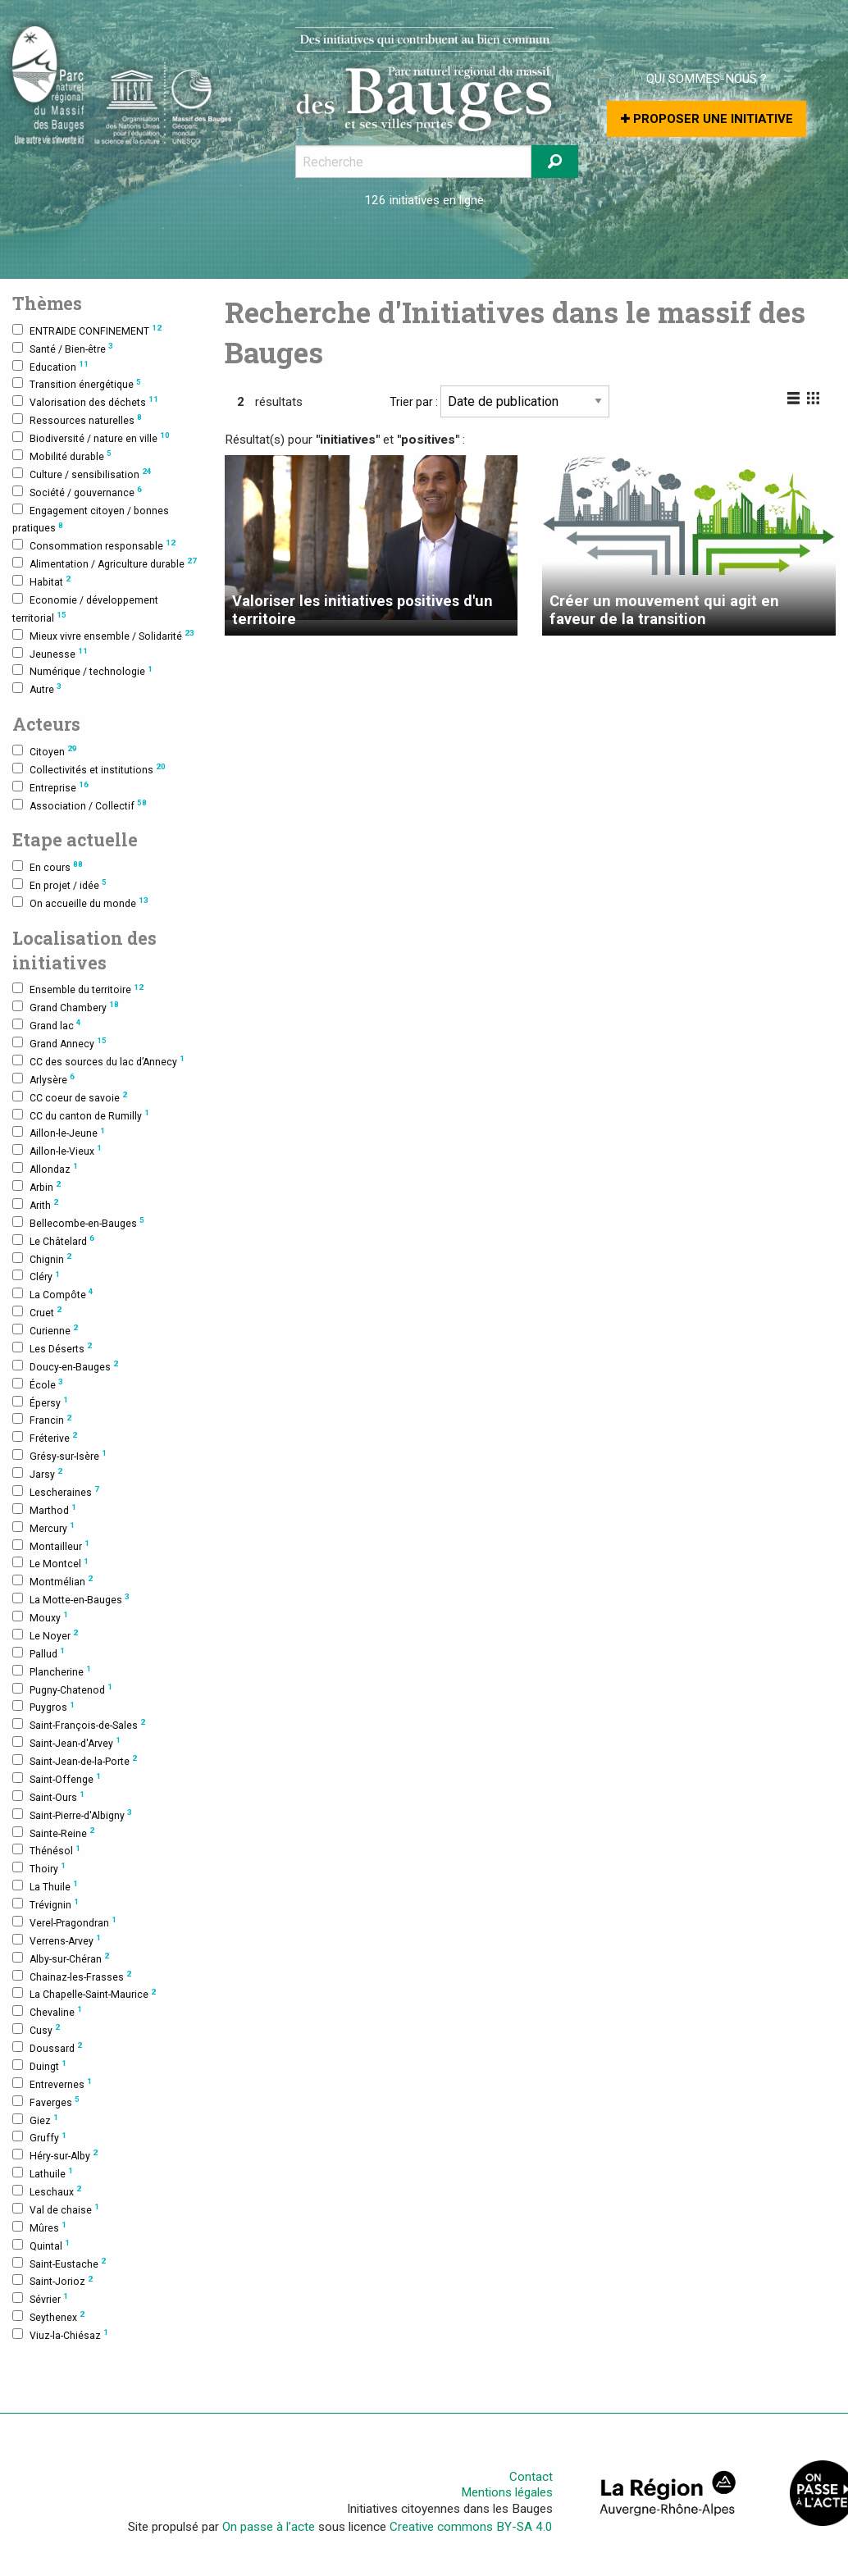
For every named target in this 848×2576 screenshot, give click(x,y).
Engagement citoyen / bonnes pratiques (90, 519)
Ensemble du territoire (78, 989)
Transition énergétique (76, 384)
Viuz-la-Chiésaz (60, 2334)
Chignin (41, 1258)
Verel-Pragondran (64, 1922)
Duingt (39, 2065)
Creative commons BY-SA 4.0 (471, 2526)
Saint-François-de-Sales (78, 1724)
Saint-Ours (48, 1796)
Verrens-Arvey (56, 1940)
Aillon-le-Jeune (58, 1133)
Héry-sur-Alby (55, 2155)
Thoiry (39, 1868)
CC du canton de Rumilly (80, 1115)
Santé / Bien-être (62, 348)
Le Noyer (45, 1635)
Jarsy (37, 1473)
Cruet (37, 1312)
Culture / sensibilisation (82, 474)
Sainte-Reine (53, 1833)
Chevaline (47, 2011)
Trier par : (499, 401)
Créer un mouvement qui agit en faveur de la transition (664, 609)
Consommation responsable (94, 545)
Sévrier (40, 2298)
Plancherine (51, 1671)
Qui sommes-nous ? (706, 78)
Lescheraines (55, 1491)
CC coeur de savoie (69, 1097)
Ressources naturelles (77, 419)
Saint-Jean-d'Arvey (66, 1742)
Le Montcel (50, 1564)
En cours (47, 866)
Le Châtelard (53, 1240)
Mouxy (40, 1617)
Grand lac (46, 1025)
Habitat (41, 581)
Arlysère (43, 1079)
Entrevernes (52, 2083)
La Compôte (52, 1294)
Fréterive (44, 1437)
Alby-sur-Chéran (60, 1958)
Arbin (36, 1186)
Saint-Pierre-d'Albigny (72, 1814)
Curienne (45, 1330)
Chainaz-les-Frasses (71, 1976)
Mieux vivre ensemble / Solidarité (103, 635)
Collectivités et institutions (89, 769)
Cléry (36, 1276)
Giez (35, 2120)
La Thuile (45, 1886)
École (37, 1384)
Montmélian (52, 1581)
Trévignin (45, 1904)
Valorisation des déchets (85, 401)
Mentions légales (507, 2493)
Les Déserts (52, 1348)
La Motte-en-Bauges (71, 1599)
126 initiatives (402, 200)
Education (50, 366)
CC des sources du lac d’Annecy (98, 1061)
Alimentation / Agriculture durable (104, 563)
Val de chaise (55, 2209)
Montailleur (50, 1545)
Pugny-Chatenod (62, 1689)
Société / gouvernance (77, 492)
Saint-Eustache (59, 2263)
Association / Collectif (79, 805)
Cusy (36, 2029)
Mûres (39, 2227)
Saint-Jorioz (52, 2281)
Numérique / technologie (82, 671)
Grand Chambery (65, 1007)
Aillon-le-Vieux (57, 1150)
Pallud (38, 1653)
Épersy (40, 1402)
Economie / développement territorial (85, 608)
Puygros (43, 1707)
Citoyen (44, 751)
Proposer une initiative (707, 119)
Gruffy (39, 2138)
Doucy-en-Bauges (65, 1366)
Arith (35, 1204)
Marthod (44, 1509)
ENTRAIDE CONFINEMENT (87, 330)
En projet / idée (59, 884)
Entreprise (50, 787)
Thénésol (46, 1851)
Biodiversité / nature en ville (91, 438)
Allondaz (45, 1168)
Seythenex (48, 2316)
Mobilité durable (62, 456)
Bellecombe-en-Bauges (78, 1222)
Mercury (43, 1527)
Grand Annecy (59, 1043)
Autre (37, 688)
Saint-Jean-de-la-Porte (74, 1760)
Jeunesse (50, 653)
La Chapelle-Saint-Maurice (84, 1994)
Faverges (46, 2102)
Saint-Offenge (56, 1778)
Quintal (41, 2245)
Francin (41, 1420)
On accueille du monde (80, 903)
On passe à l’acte (268, 2526)
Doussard (47, 2047)
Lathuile (42, 2173)
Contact (531, 2476)
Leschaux (46, 2191)
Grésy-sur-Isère (59, 1455)
